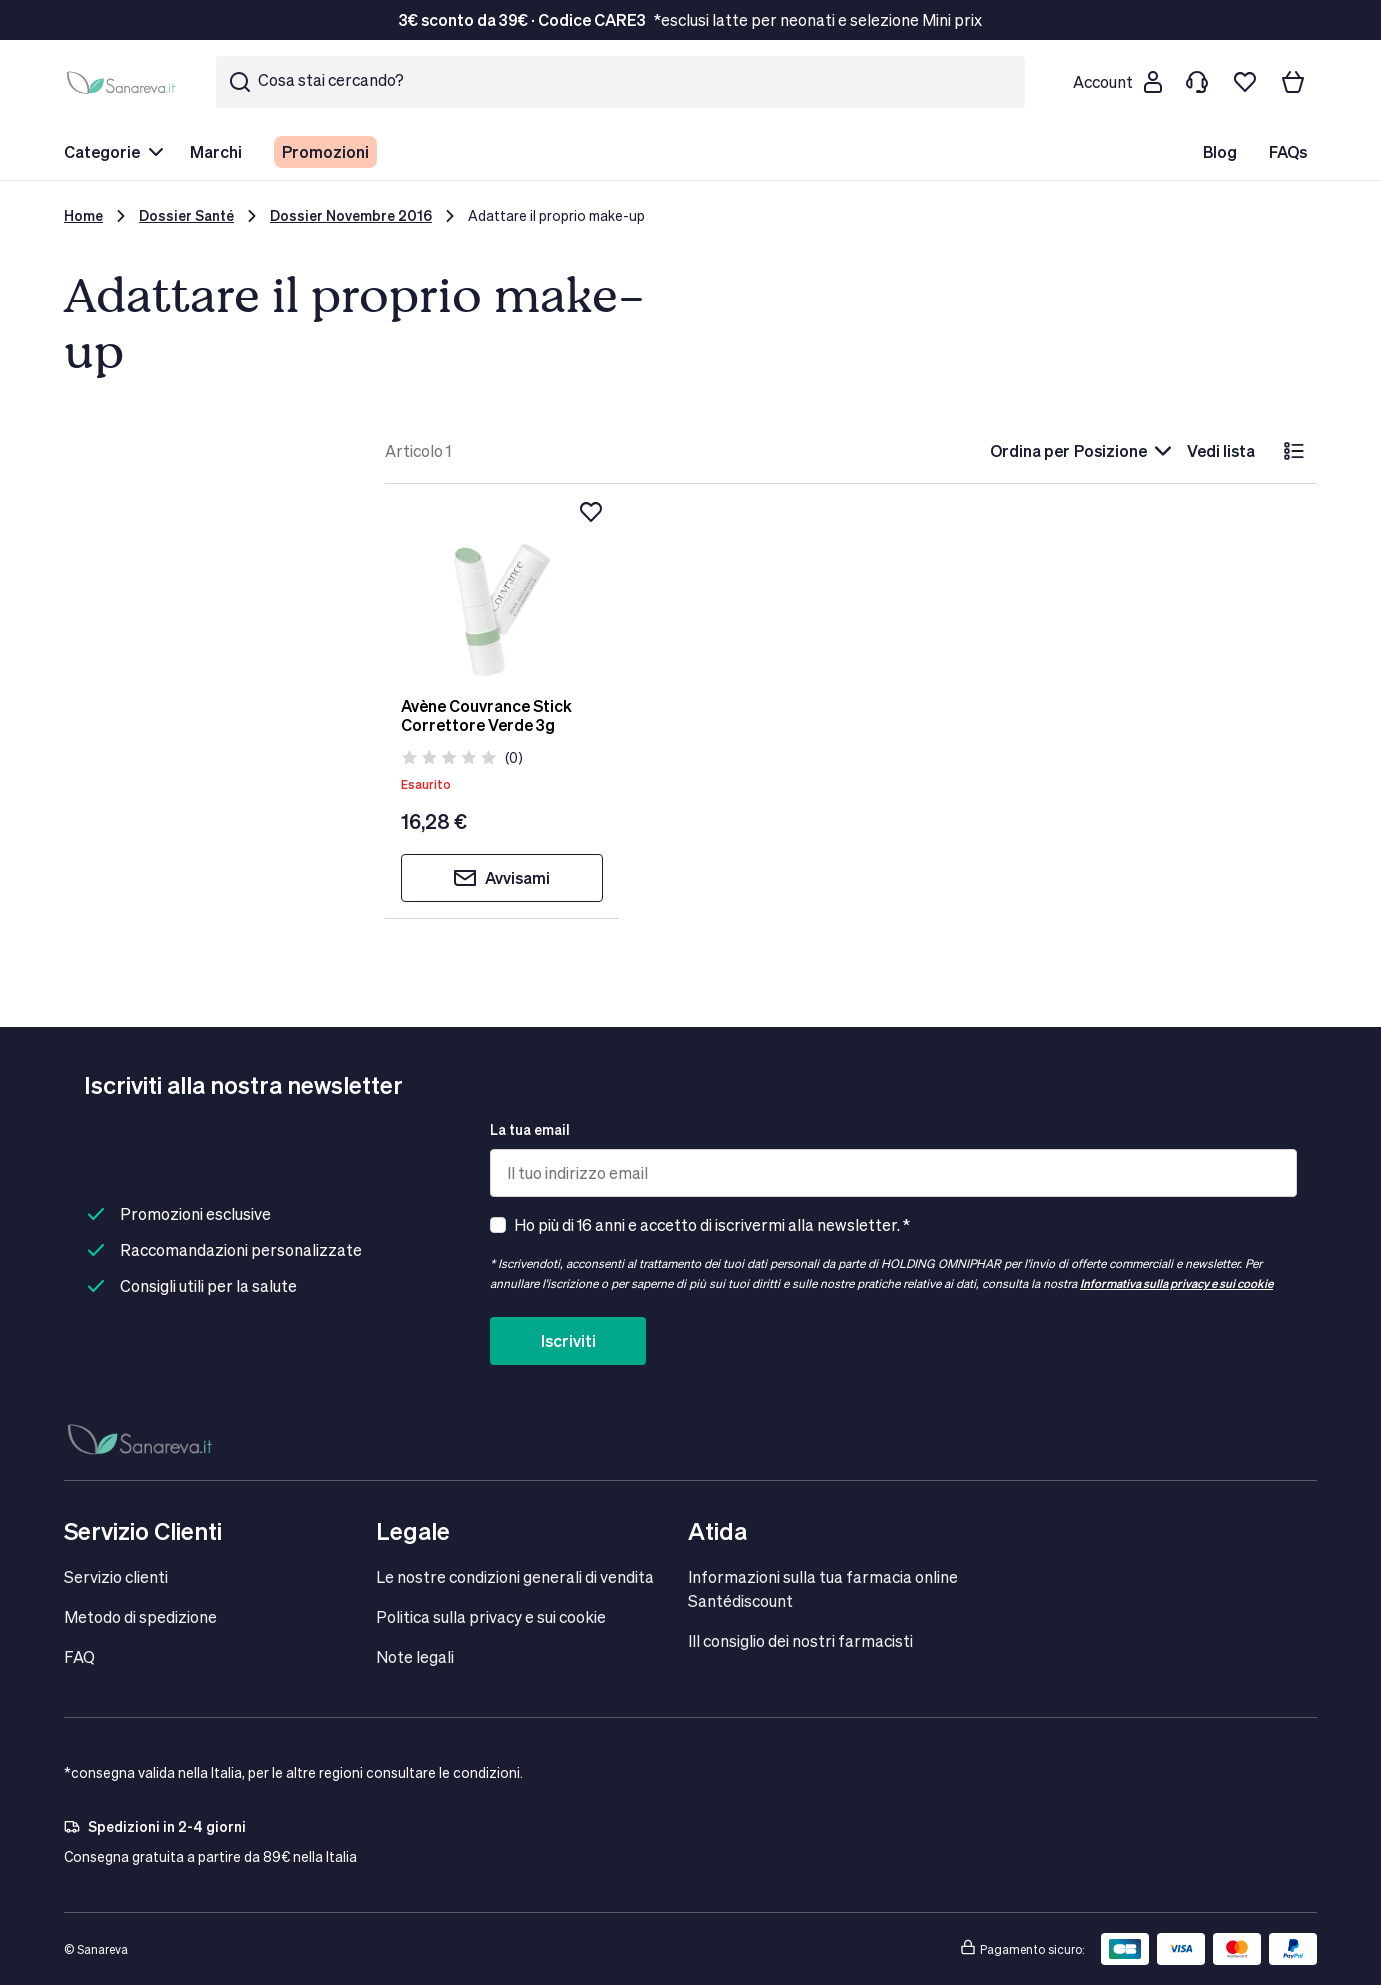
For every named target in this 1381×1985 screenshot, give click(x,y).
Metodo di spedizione (140, 1616)
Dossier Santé (186, 215)
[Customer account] (1117, 82)
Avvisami (501, 878)
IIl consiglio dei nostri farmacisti (800, 1640)
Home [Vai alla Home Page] (83, 215)
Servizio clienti (116, 1576)
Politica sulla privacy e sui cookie (491, 1616)
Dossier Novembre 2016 (351, 215)
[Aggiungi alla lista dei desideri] (591, 512)
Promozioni (325, 151)
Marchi (216, 151)
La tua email (530, 1129)
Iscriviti (568, 1340)
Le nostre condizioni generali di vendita (515, 1576)
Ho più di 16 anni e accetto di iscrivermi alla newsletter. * (712, 1224)
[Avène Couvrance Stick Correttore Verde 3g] (501, 590)
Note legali (415, 1656)
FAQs (1288, 151)
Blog (1220, 151)
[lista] (1294, 451)
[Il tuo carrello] (1293, 82)
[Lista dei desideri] (1245, 82)
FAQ (79, 1656)
